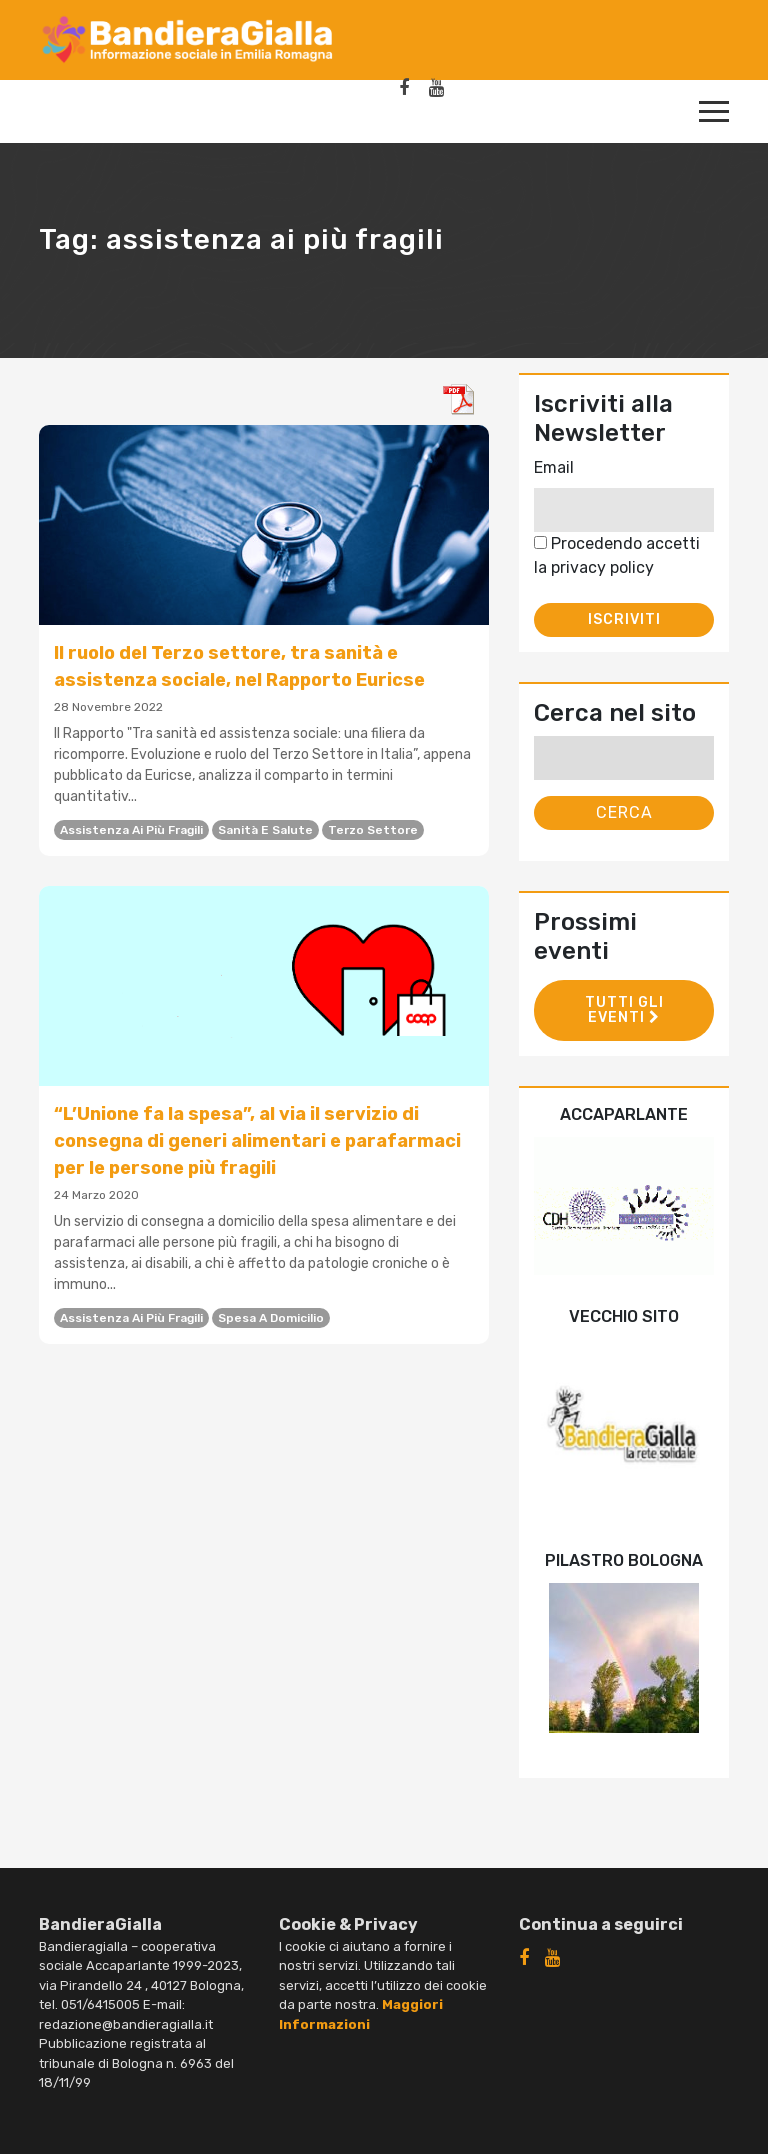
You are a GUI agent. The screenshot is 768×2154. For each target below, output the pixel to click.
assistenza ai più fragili (131, 830)
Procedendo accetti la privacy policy (617, 555)
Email (554, 467)
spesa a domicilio (271, 1318)
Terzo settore (373, 830)
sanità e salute (265, 830)
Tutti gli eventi (624, 1010)
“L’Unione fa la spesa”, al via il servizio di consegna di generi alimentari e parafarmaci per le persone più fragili (257, 1141)
